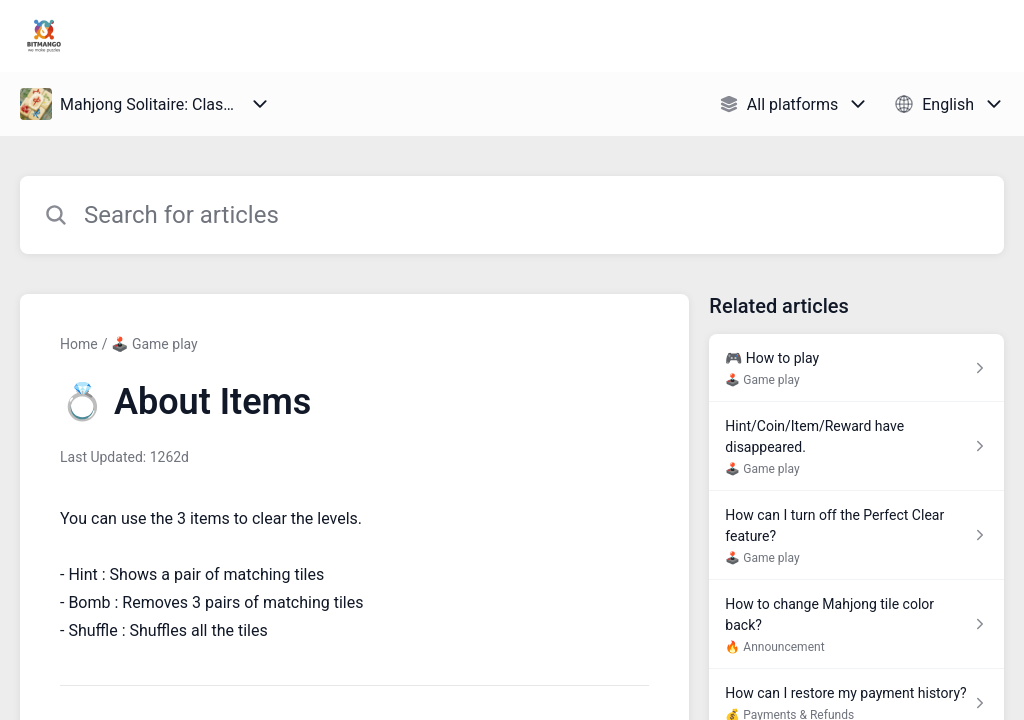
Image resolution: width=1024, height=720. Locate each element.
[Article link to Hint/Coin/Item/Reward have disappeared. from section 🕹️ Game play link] (856, 446)
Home (79, 344)
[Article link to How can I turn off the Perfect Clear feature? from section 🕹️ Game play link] (856, 535)
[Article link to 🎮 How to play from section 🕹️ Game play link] (856, 368)
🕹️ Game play (154, 344)
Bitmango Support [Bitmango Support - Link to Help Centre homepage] (186, 36)
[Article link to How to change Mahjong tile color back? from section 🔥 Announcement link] (856, 624)
